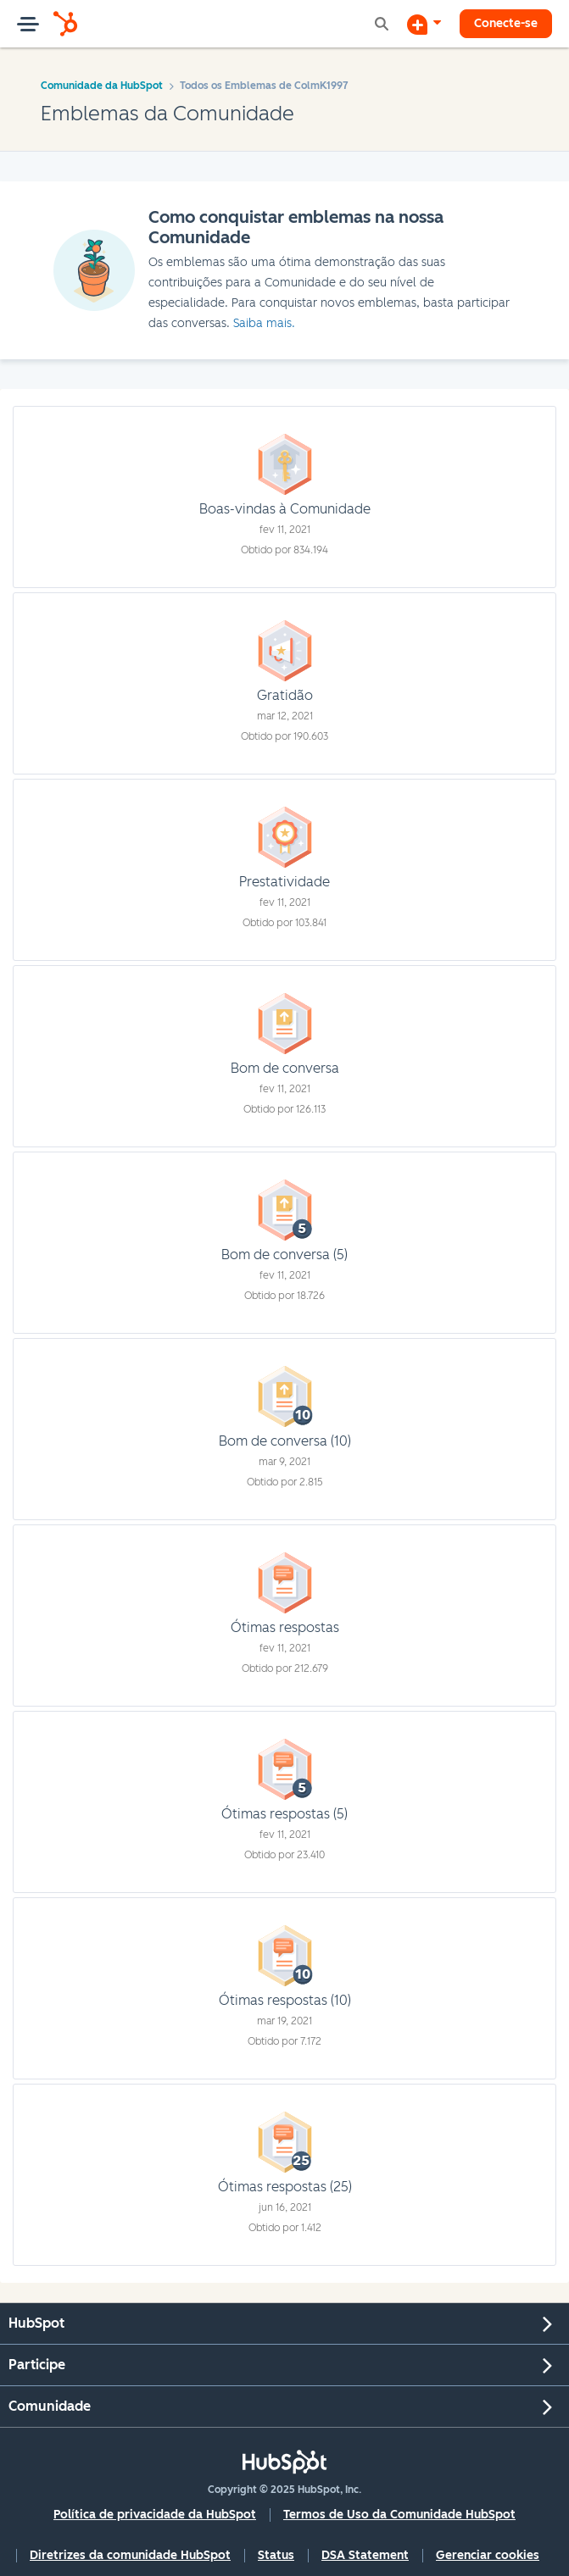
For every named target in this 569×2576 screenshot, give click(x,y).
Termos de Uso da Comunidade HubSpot (399, 2514)
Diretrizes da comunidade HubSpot (130, 2555)
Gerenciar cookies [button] (487, 2555)
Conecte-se (506, 23)
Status (276, 2555)
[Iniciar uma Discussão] (424, 24)
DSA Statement (365, 2555)
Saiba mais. (264, 323)
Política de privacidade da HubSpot (154, 2514)
